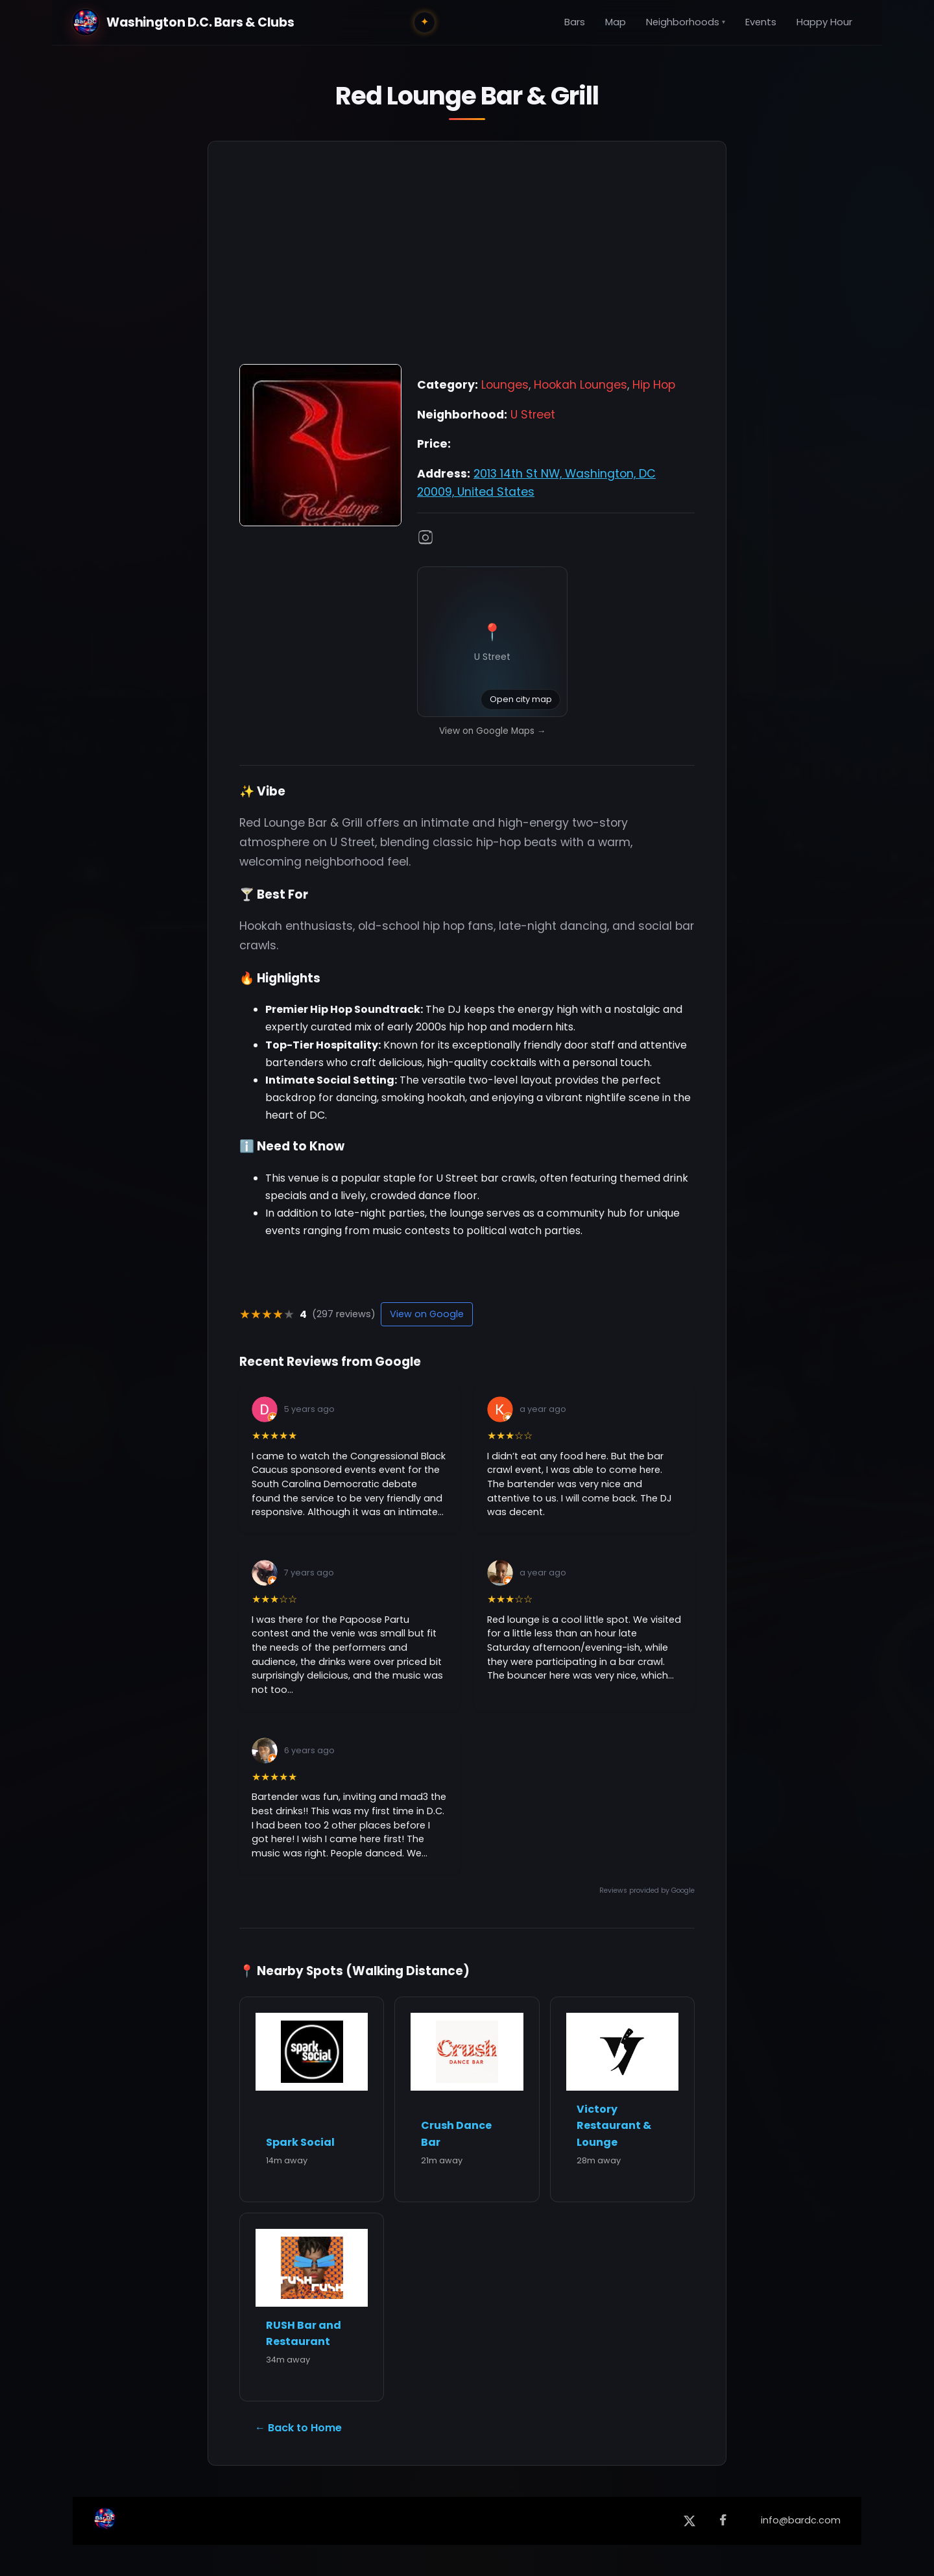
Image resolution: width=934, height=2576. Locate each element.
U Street (532, 414)
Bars (574, 22)
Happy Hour (824, 22)
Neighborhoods (685, 22)
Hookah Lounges (580, 385)
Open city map (521, 699)
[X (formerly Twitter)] (689, 2520)
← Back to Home (298, 2427)
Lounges (505, 385)
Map (615, 22)
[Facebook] (723, 2520)
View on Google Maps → (492, 731)
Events (760, 22)
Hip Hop (653, 385)
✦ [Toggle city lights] (424, 21)
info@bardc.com (801, 2520)
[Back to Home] (104, 2520)
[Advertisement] (467, 259)
